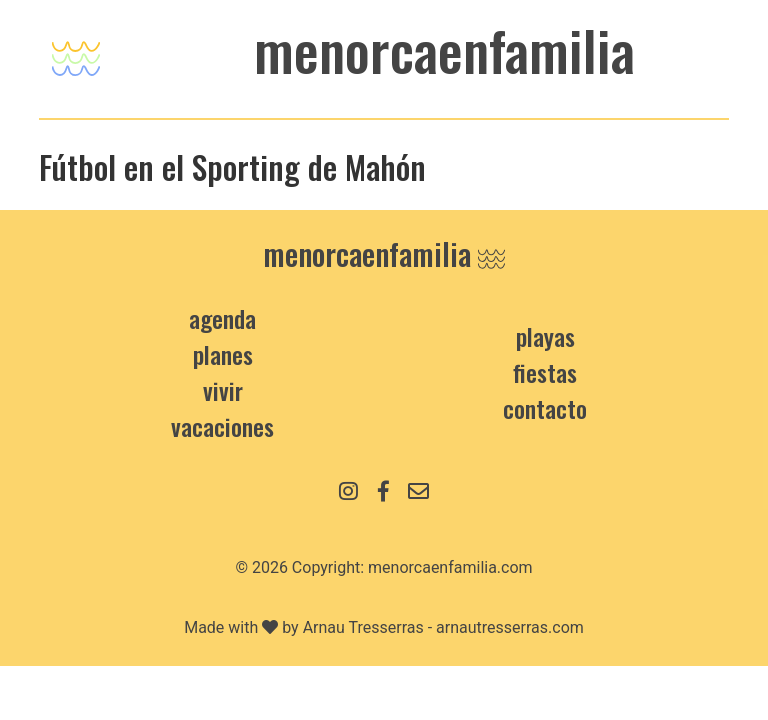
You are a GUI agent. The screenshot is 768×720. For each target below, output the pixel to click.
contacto (545, 408)
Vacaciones (222, 426)
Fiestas (545, 372)
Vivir (223, 390)
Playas (545, 336)
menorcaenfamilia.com (450, 567)
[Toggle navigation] (76, 53)
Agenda (222, 318)
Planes (223, 354)
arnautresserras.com (510, 627)
